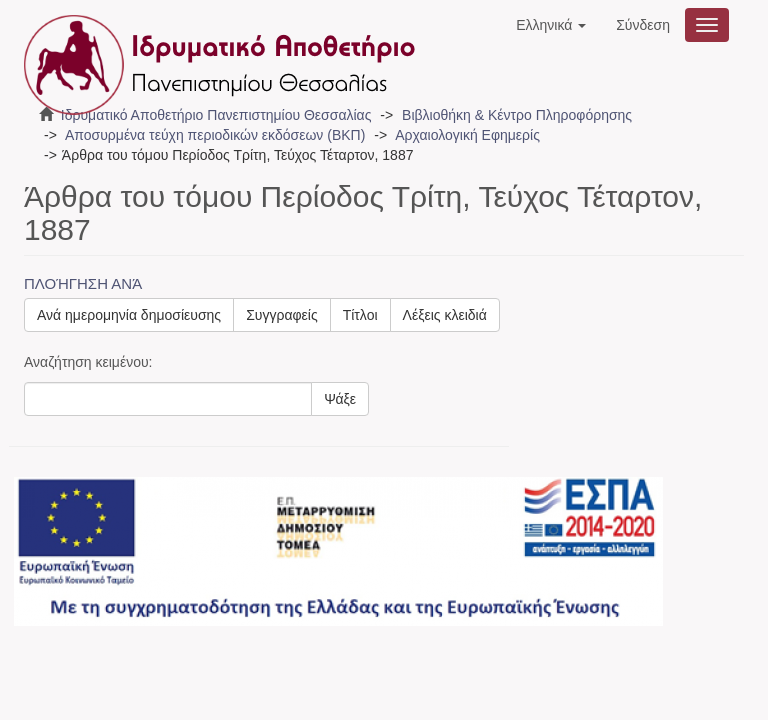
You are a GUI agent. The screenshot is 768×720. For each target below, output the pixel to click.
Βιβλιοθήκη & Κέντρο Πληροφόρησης (517, 115)
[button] (551, 25)
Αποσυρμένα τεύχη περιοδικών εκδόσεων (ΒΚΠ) (215, 135)
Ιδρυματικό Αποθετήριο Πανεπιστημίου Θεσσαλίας (216, 115)
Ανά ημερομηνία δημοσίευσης (129, 315)
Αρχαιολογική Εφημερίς (467, 135)
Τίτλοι (360, 315)
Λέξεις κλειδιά (445, 315)
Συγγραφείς (282, 315)
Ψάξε (340, 399)
